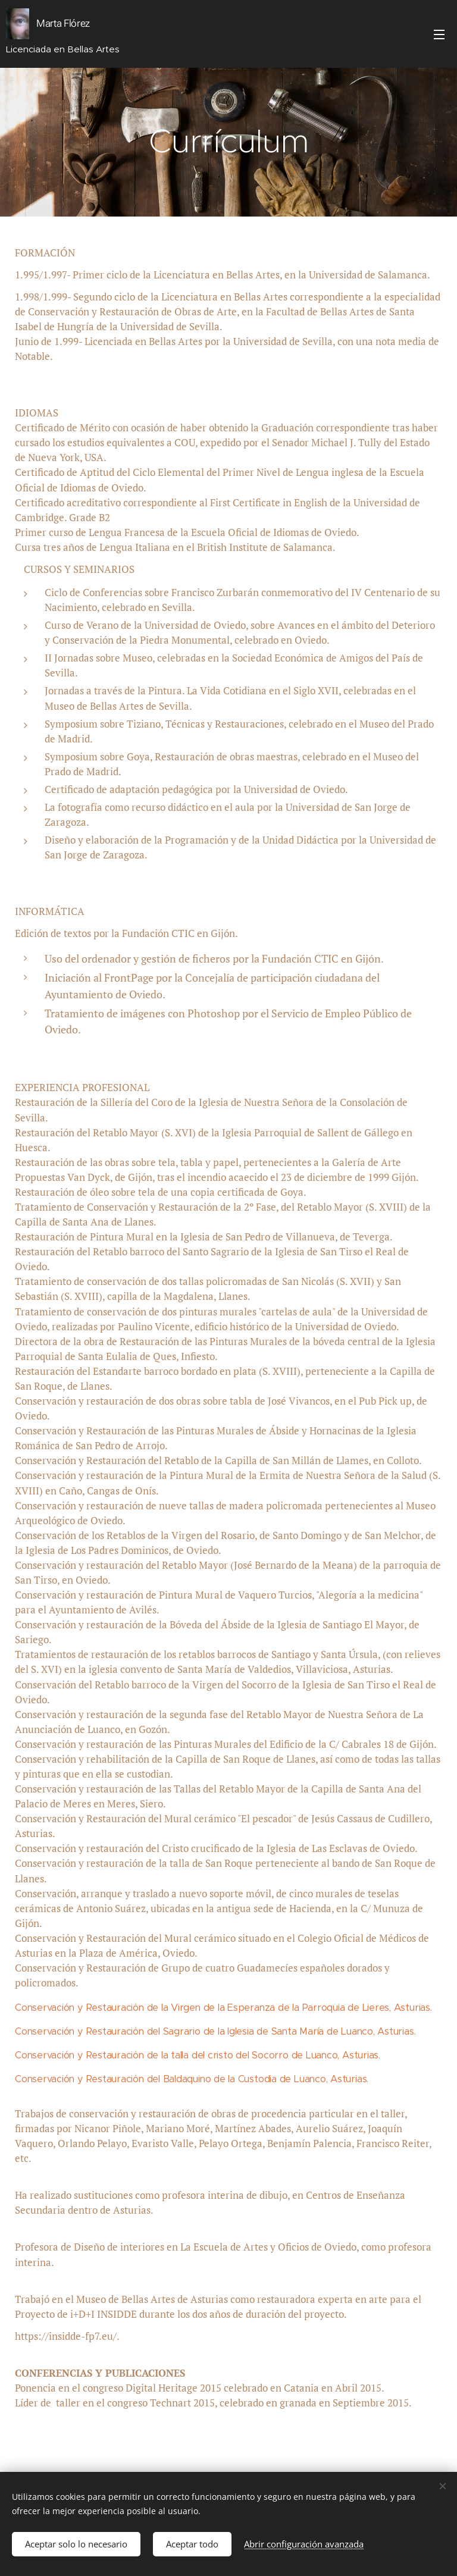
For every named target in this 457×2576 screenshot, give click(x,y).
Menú (439, 34)
